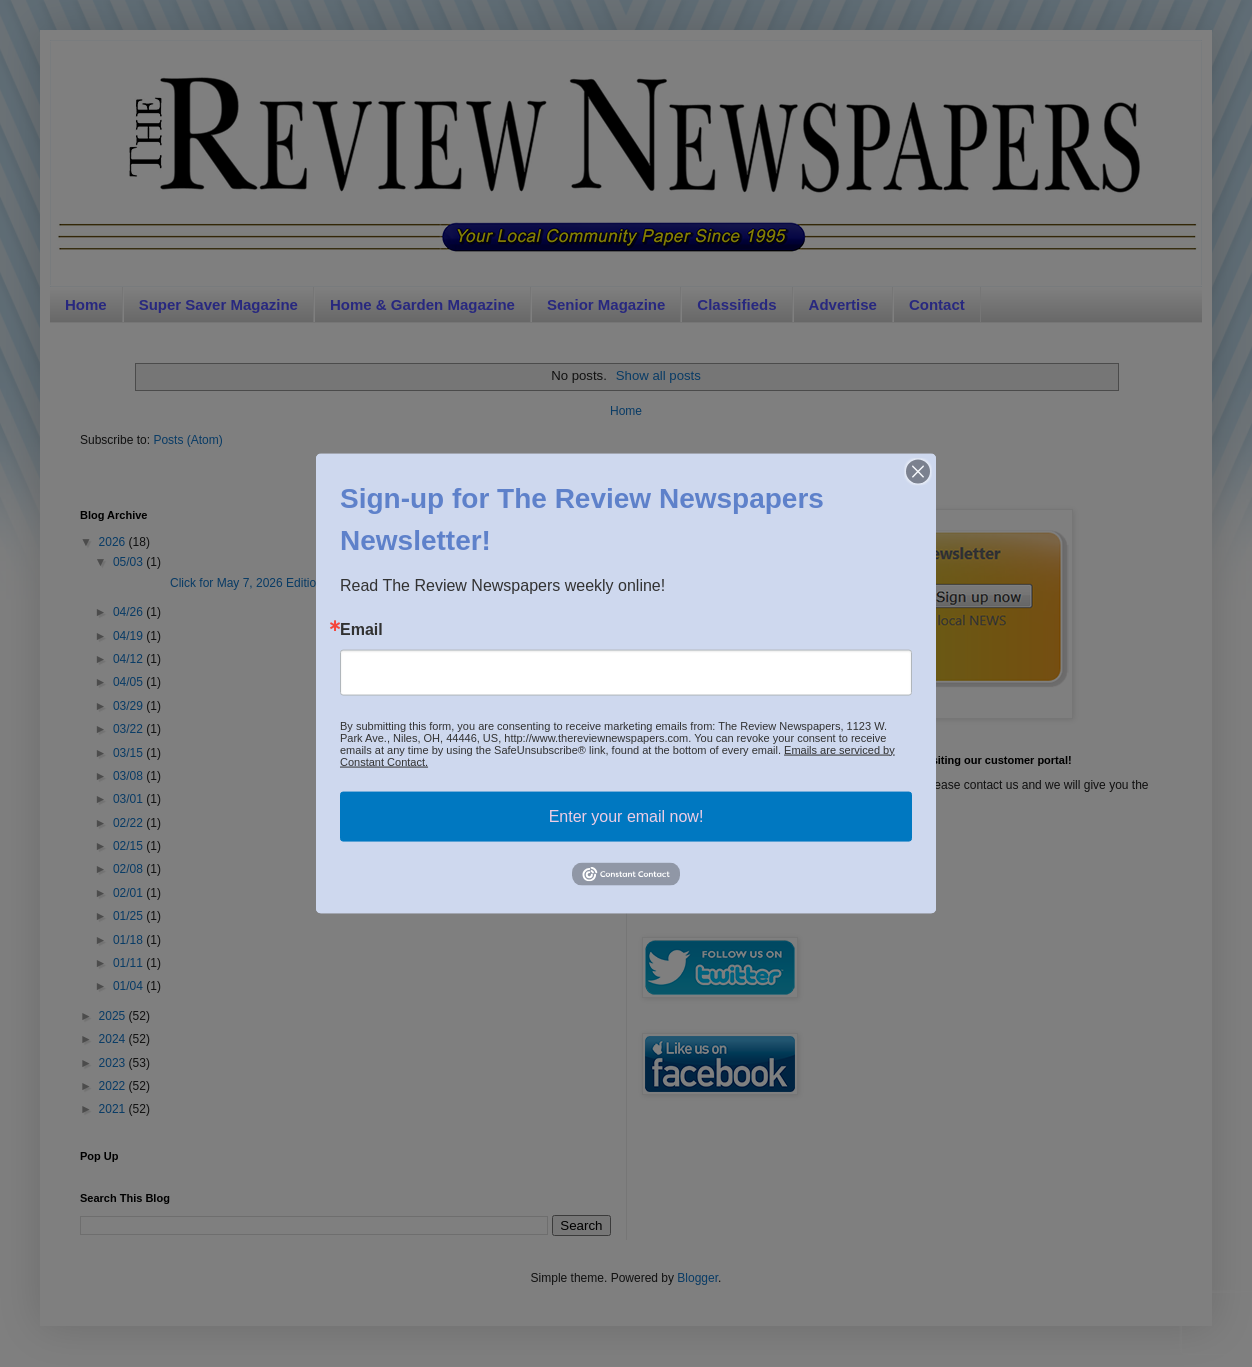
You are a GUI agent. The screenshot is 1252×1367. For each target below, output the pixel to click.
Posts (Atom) (187, 440)
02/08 (129, 869)
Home (86, 304)
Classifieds (736, 304)
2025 (114, 1016)
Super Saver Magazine (218, 304)
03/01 (129, 799)
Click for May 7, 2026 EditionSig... (230, 583)
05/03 (129, 562)
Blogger (697, 1278)
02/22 (129, 823)
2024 (114, 1039)
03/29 (129, 706)
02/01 (129, 893)
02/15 (129, 846)
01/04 (129, 986)
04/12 (129, 659)
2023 (114, 1063)
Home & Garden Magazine (422, 304)
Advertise (843, 304)
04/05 (129, 682)
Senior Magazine (606, 304)
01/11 (129, 963)
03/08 (129, 776)
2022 (114, 1086)
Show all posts (658, 375)
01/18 (129, 940)
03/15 (129, 753)
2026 (114, 542)
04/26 (129, 612)
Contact (937, 304)
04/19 (129, 636)
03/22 (129, 729)
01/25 (129, 916)
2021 (114, 1109)
